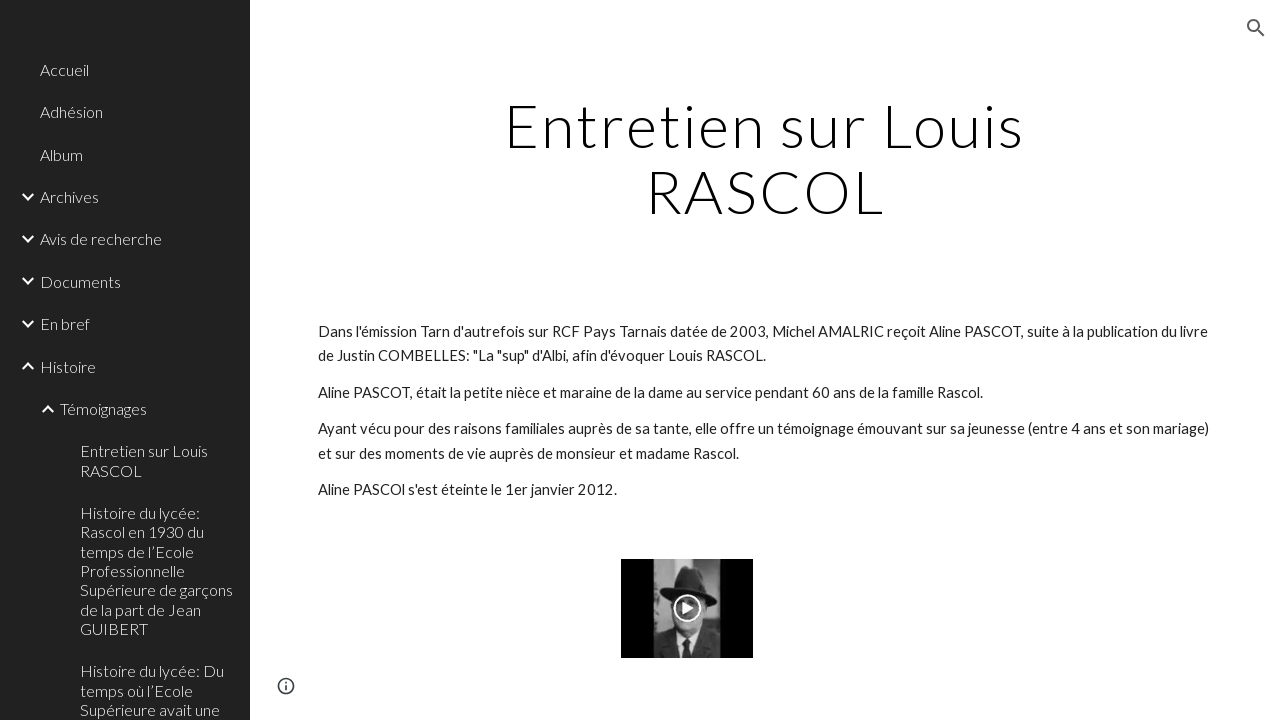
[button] (1256, 28)
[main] (764, 158)
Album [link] (61, 154)
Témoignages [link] (103, 408)
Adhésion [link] (71, 111)
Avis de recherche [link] (101, 238)
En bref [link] (65, 323)
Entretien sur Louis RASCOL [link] (144, 460)
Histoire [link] (68, 366)
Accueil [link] (64, 69)
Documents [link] (80, 281)
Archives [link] (69, 196)
